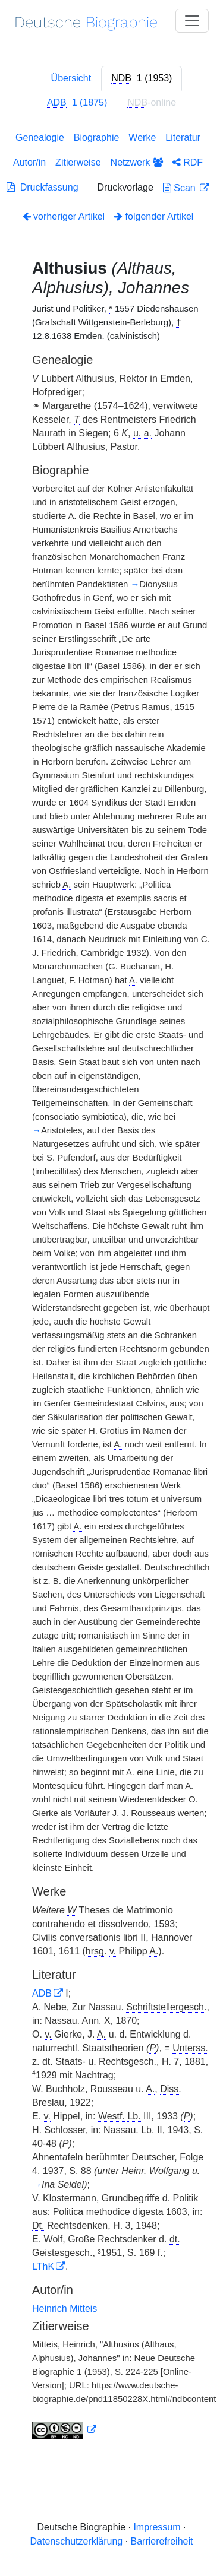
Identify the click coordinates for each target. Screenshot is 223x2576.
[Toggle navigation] (192, 21)
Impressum (156, 2527)
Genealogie (39, 137)
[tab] (141, 78)
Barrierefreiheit (162, 2541)
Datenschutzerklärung (76, 2541)
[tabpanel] (111, 1288)
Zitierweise (77, 162)
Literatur (182, 137)
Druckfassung (42, 187)
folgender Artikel (153, 216)
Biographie (97, 137)
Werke (142, 137)
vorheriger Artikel (64, 216)
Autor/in (29, 162)
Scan (180, 188)
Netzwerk (137, 162)
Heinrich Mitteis (64, 2308)
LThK (43, 2266)
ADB (42, 1993)
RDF (187, 162)
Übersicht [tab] (71, 78)
